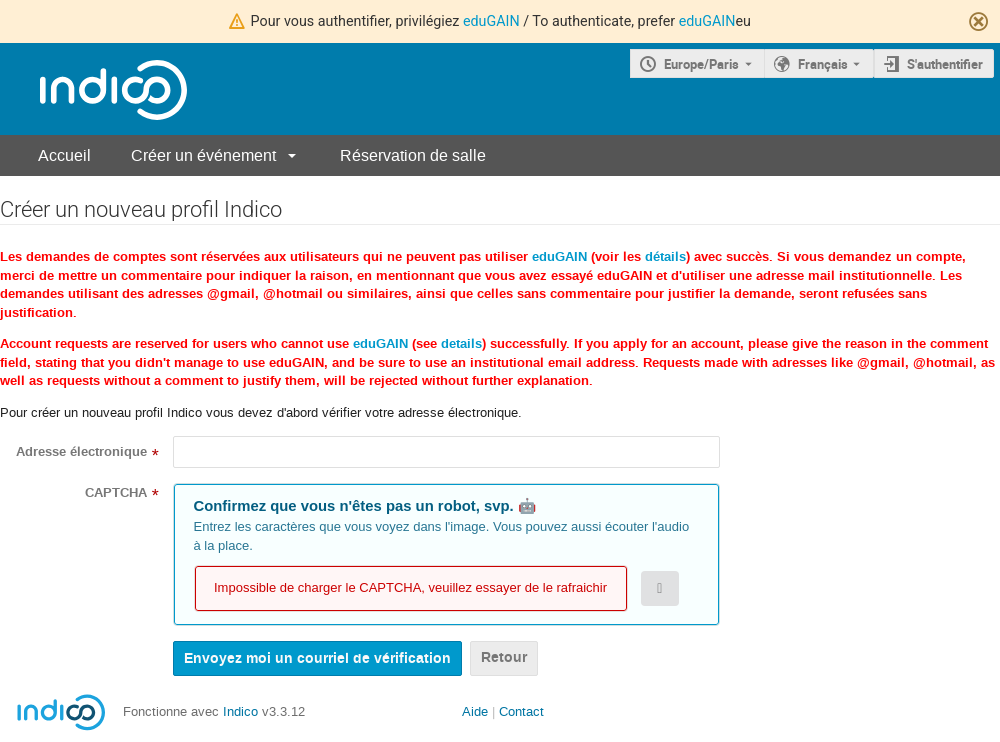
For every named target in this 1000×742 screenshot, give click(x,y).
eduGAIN (491, 21)
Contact (521, 711)
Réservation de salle (413, 155)
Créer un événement (203, 155)
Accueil (64, 155)
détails (665, 257)
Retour (504, 657)
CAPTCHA (116, 493)
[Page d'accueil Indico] (93, 89)
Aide (475, 711)
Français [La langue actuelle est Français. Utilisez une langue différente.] (823, 64)
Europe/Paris (701, 64)
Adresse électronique (81, 452)
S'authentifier (945, 64)
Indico (240, 711)
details (461, 344)
